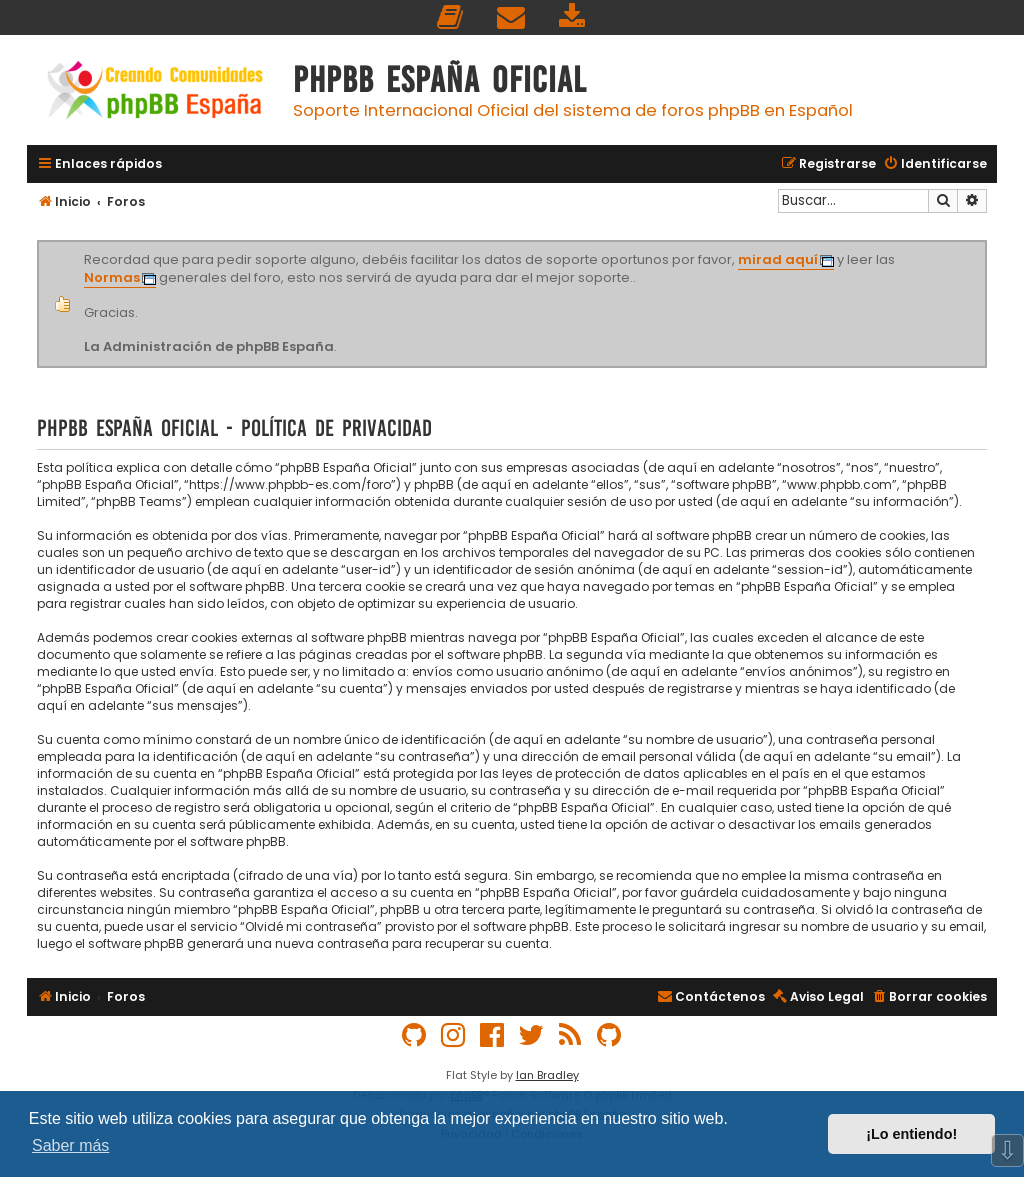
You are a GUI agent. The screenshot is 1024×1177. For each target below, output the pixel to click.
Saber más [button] (70, 1145)
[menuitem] (451, 17)
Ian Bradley (547, 1075)
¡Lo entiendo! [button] (911, 1134)
